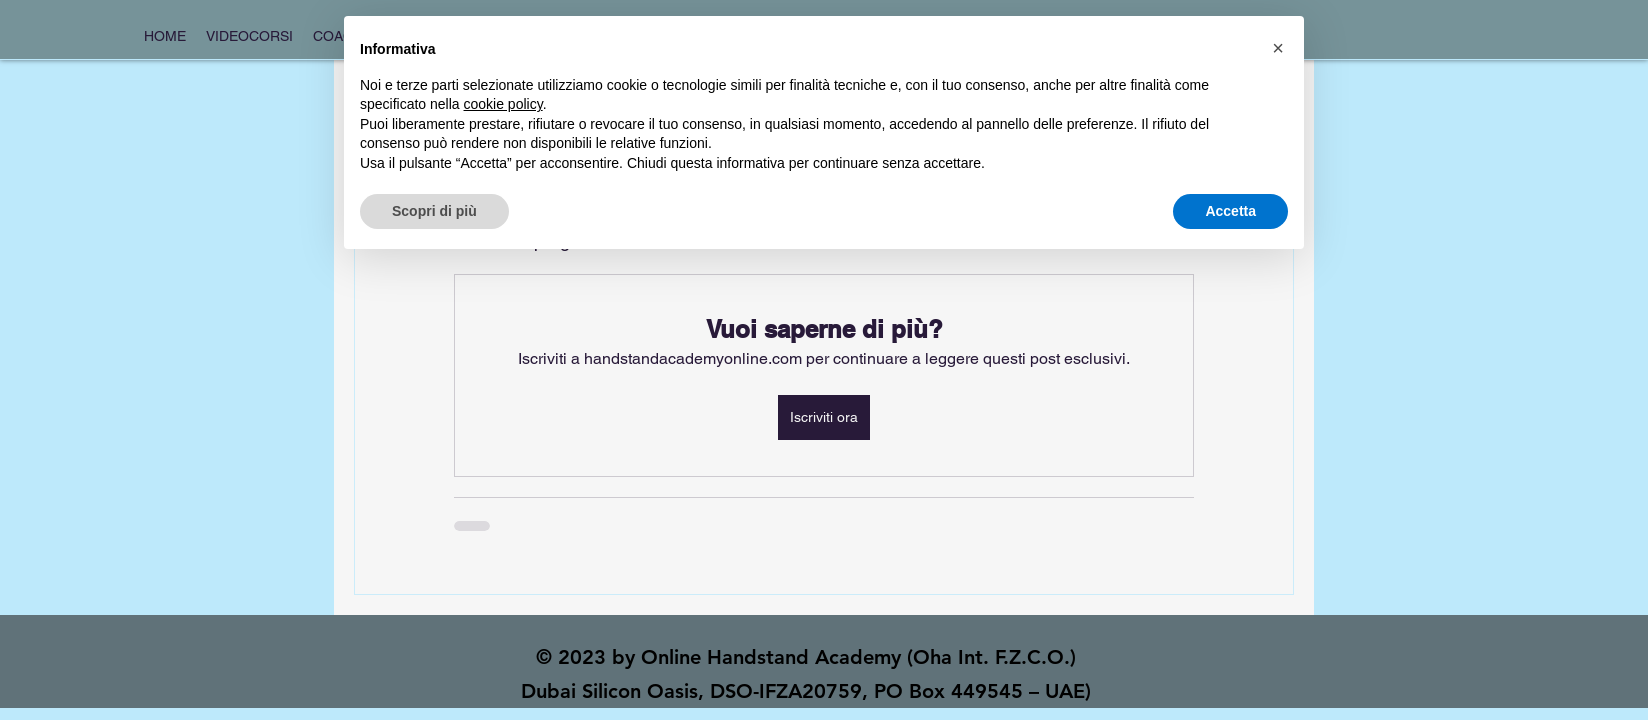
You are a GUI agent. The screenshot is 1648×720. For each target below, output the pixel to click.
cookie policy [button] (503, 104)
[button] (1278, 48)
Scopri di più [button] (434, 211)
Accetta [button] (1230, 211)
